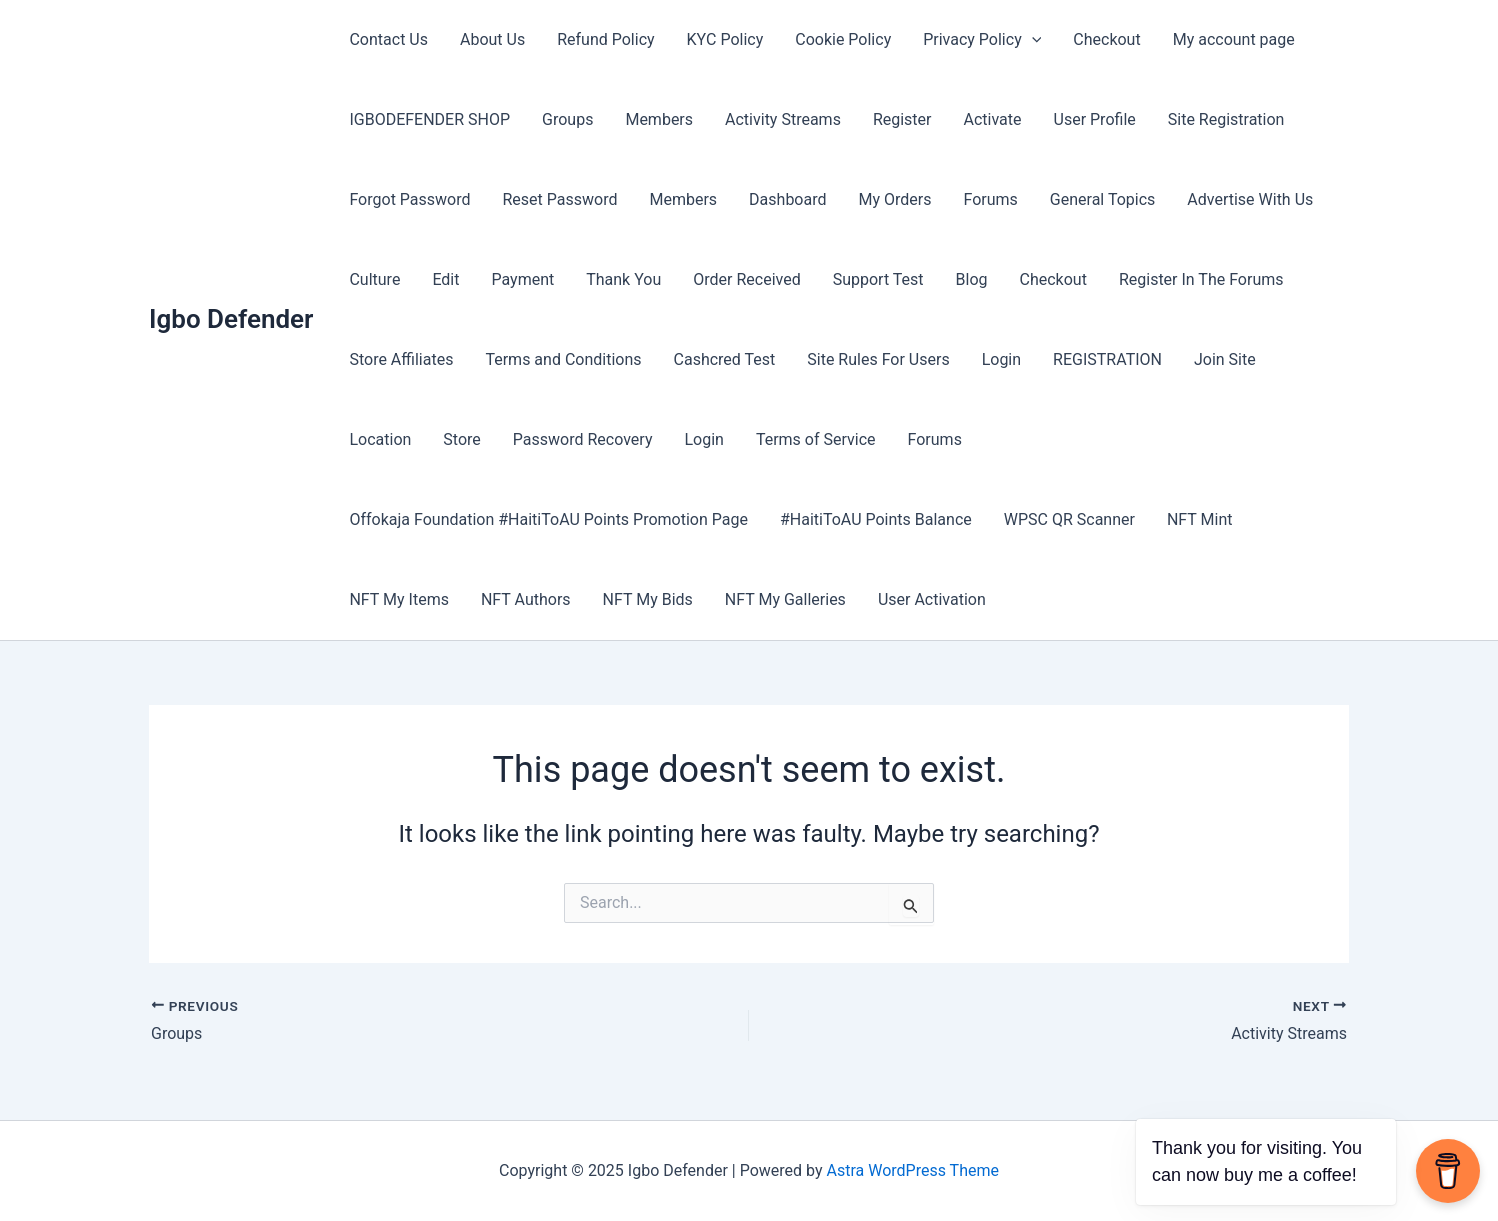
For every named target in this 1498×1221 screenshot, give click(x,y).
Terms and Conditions (563, 359)
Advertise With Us (1250, 199)
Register (902, 119)
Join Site (1225, 359)
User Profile (1095, 119)
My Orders (895, 199)
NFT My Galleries (785, 599)
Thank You (623, 279)
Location (380, 439)
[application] (1032, 40)
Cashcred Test (725, 359)
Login (1001, 359)
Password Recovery (583, 439)
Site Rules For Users (878, 359)
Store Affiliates (401, 359)
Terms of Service (816, 439)
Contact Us (388, 39)
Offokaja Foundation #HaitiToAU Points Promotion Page (548, 519)
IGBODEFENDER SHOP (429, 119)
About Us (492, 39)
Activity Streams (783, 119)
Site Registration (1226, 119)
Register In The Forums (1201, 279)
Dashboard (787, 199)
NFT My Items (398, 599)
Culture (374, 279)
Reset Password (560, 199)
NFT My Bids (648, 599)
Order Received (746, 279)
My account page (1234, 39)
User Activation (932, 599)
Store (461, 439)
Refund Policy (605, 39)
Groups (567, 119)
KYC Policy (725, 39)
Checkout (1106, 39)
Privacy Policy (982, 40)
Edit (445, 279)
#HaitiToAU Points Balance (876, 519)
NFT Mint (1200, 519)
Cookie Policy (843, 39)
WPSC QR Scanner (1069, 519)
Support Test (878, 279)
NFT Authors (526, 599)
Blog (972, 279)
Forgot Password (409, 199)
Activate (993, 119)
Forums (990, 199)
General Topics (1102, 199)
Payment (522, 279)
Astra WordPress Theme (913, 1170)
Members (659, 119)
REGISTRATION (1107, 359)
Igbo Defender (231, 319)
